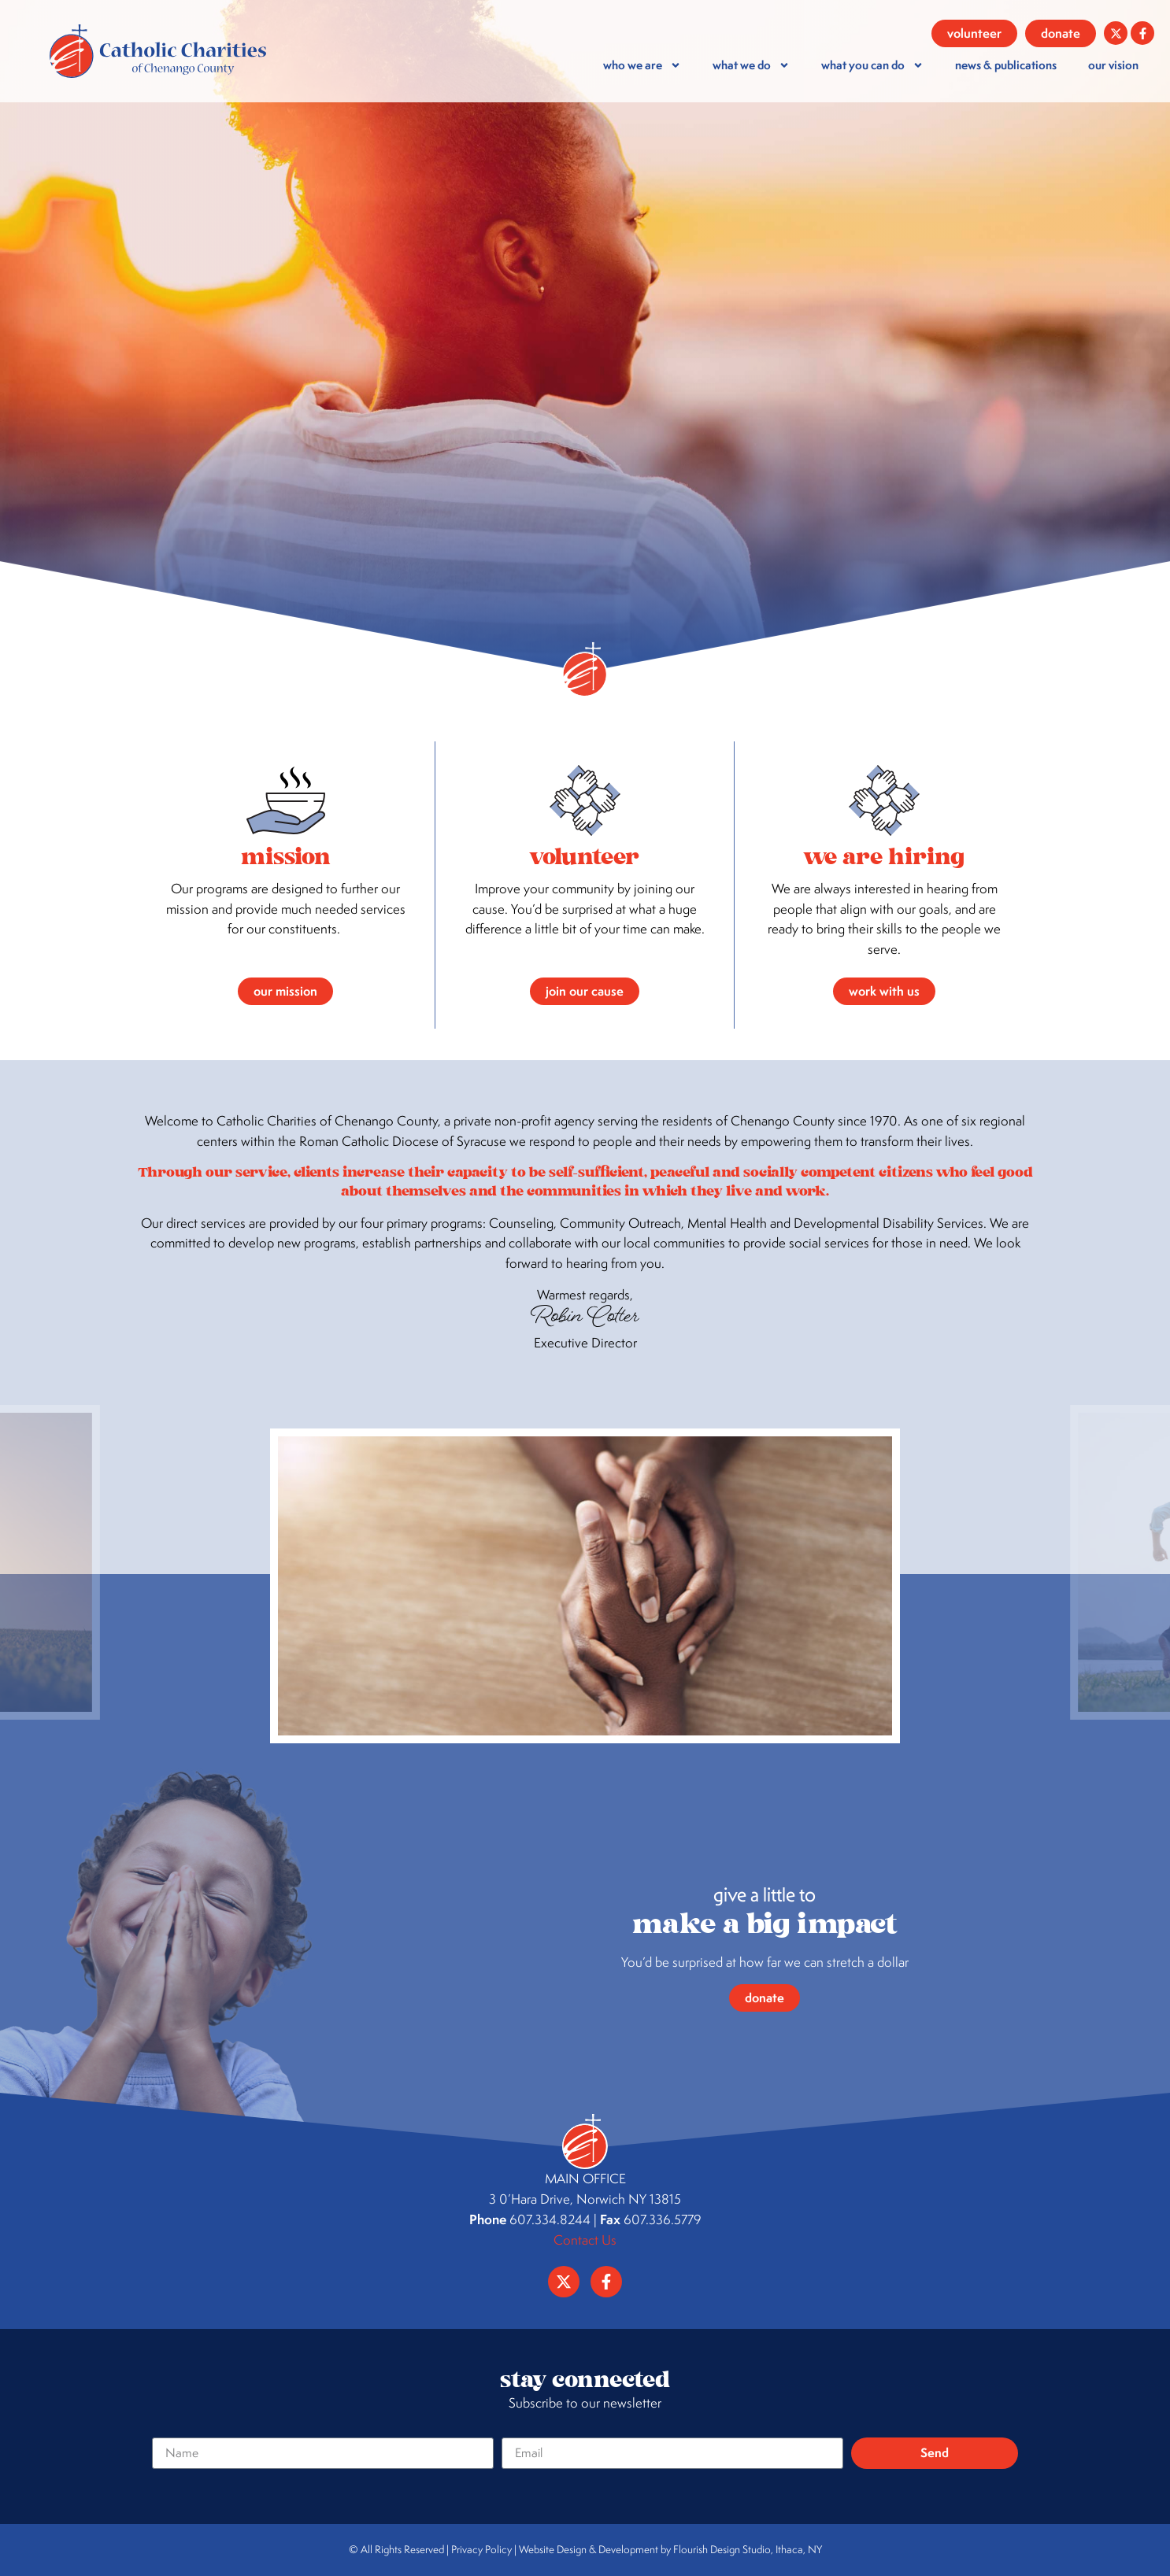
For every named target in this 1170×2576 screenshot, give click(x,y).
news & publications (1006, 65)
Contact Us (585, 2240)
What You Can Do (872, 65)
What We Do (751, 65)
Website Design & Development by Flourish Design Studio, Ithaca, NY (670, 2549)
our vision (1113, 65)
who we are (642, 65)
